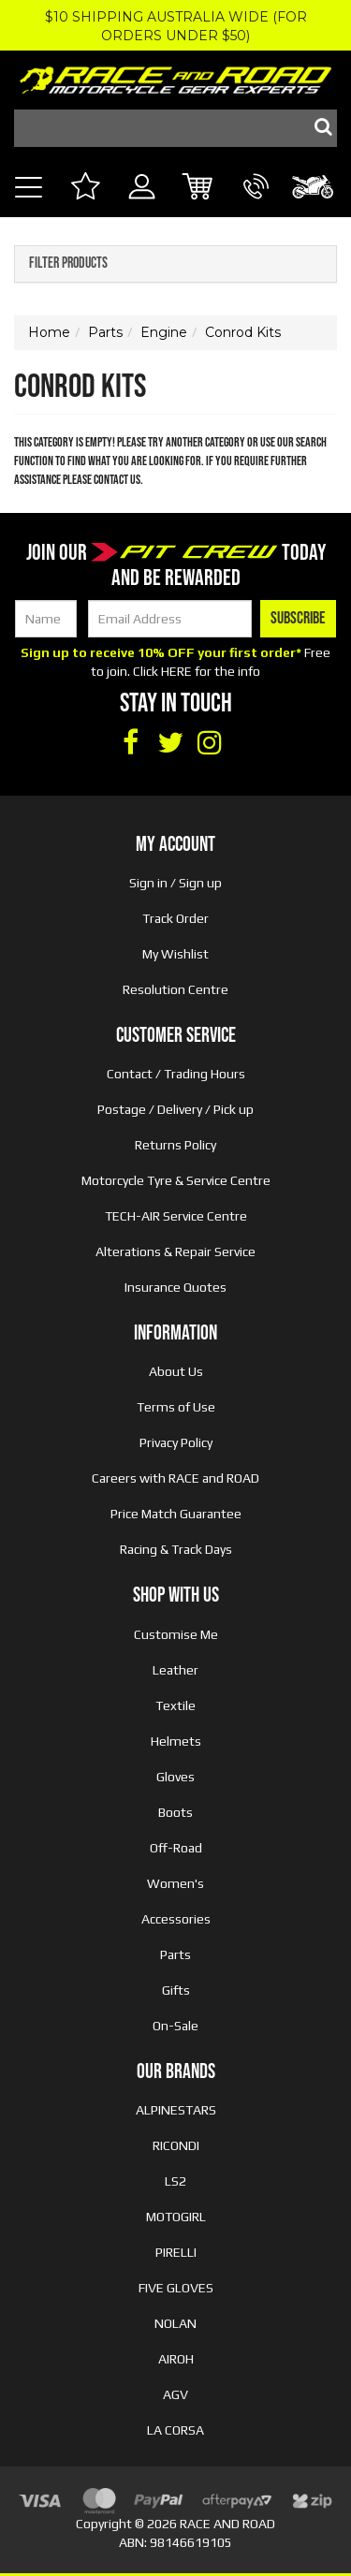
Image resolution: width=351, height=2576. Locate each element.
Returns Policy (175, 1144)
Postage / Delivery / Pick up (175, 1109)
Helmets (176, 1741)
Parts (175, 1954)
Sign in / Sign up (175, 882)
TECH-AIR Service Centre (176, 1215)
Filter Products (68, 264)
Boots (175, 1812)
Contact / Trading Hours (176, 1073)
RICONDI (176, 2145)
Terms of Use (176, 1406)
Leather (175, 1669)
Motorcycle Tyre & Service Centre (176, 1180)
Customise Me (176, 1634)
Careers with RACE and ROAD (175, 1478)
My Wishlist (175, 953)
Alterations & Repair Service (175, 1251)
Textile (175, 1705)
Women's (175, 1883)
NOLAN (175, 2323)
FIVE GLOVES (176, 2287)
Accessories (176, 1918)
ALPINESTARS (176, 2109)
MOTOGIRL (176, 2216)
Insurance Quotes (175, 1287)
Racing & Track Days (176, 1549)
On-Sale (175, 2025)
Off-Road (176, 1847)
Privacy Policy (175, 1442)
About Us (176, 1371)
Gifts (176, 1990)
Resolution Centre (175, 989)
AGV (175, 2394)
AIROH (176, 2358)
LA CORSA (175, 2429)
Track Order (175, 918)
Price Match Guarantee (175, 1513)
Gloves (175, 1776)
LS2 (175, 2181)
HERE (176, 671)
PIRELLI (176, 2252)
